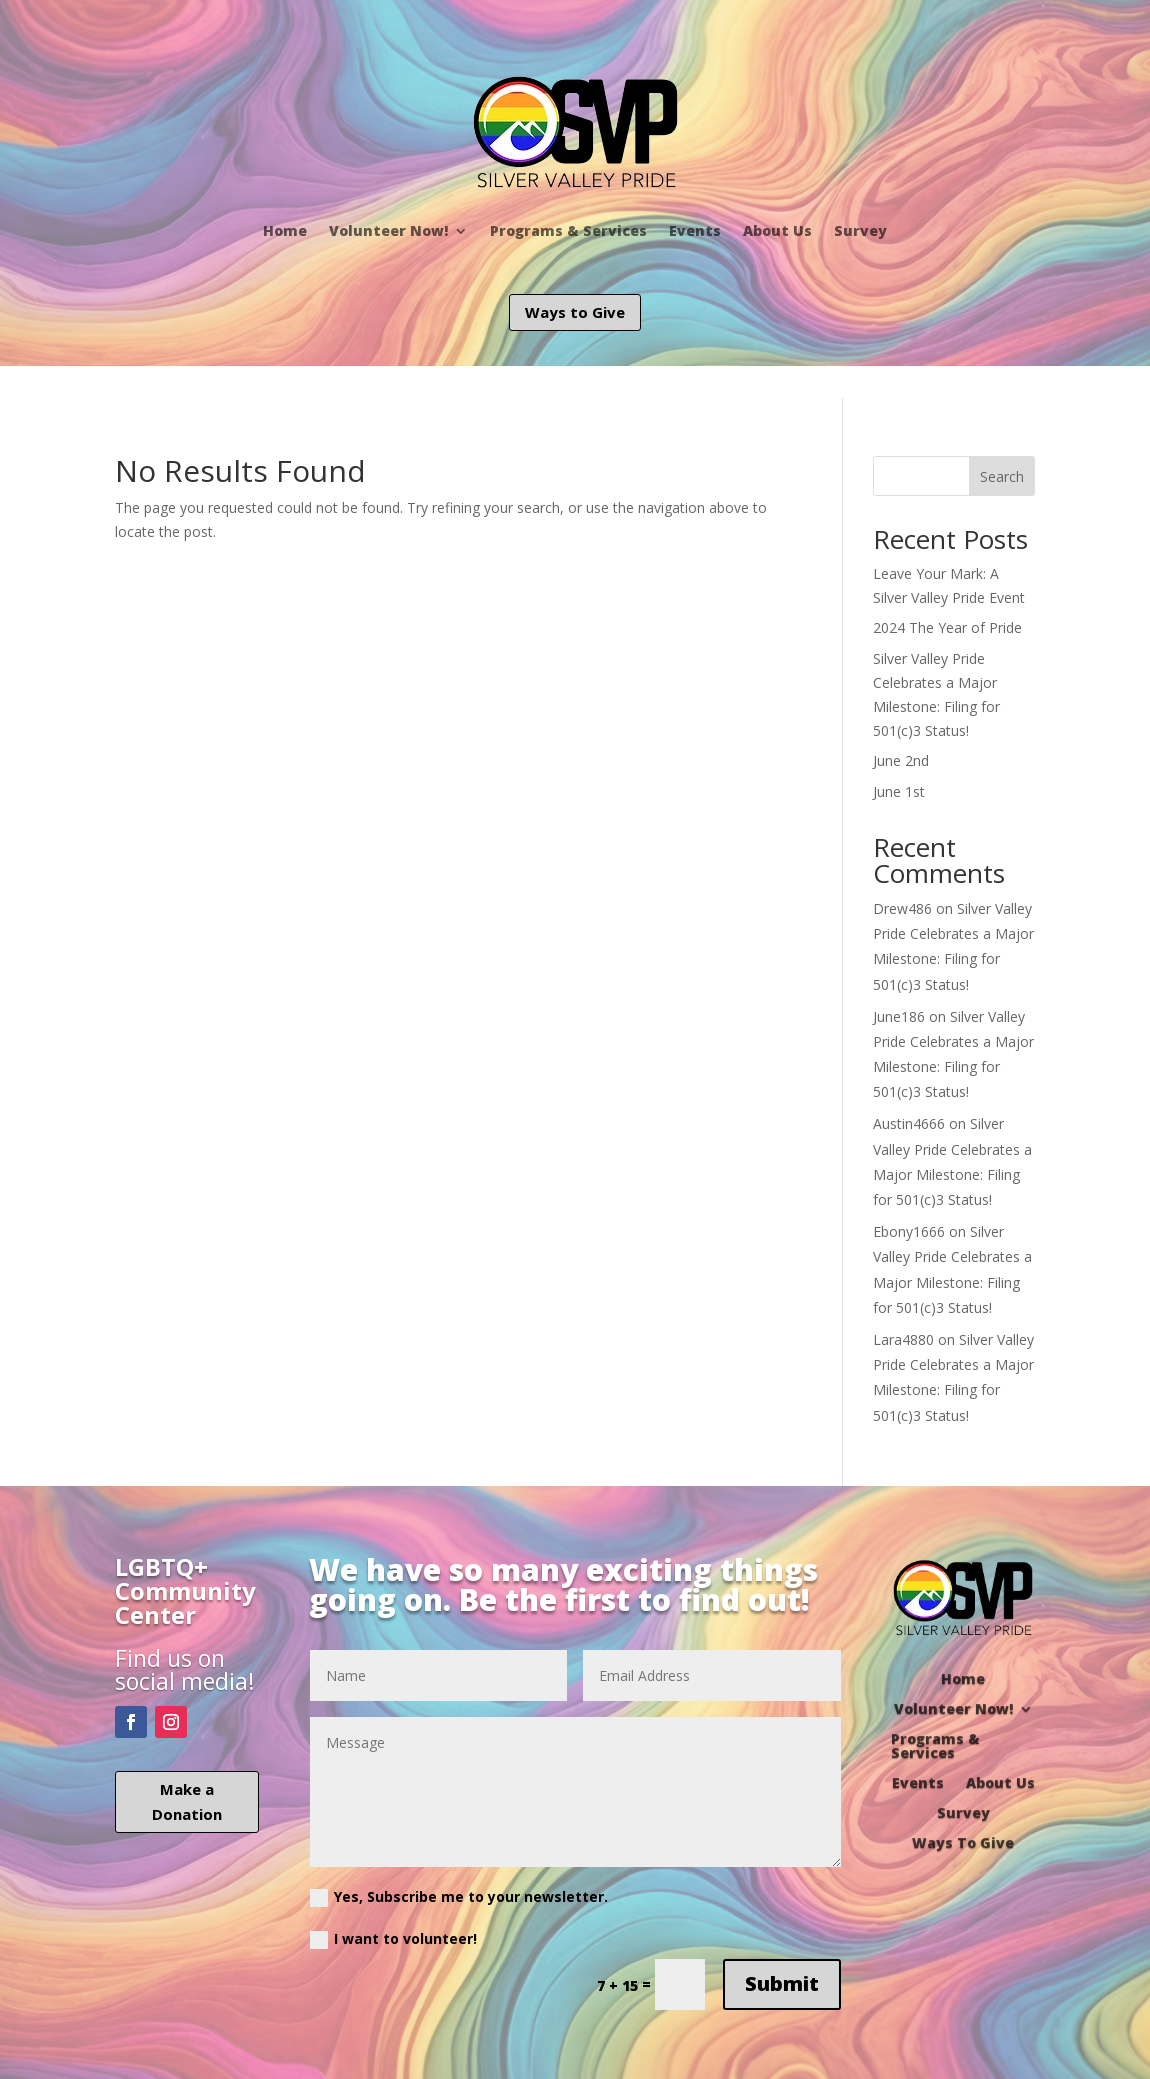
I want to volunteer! (393, 1939)
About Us (777, 230)
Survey (860, 230)
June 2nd (901, 760)
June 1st (899, 791)
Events (695, 230)
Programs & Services (568, 230)
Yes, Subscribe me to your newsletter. (459, 1897)
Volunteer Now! (388, 230)
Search (1002, 476)
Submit (782, 1983)
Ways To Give (963, 1841)
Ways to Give (575, 312)
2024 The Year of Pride (947, 627)
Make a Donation (187, 1802)
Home (285, 230)
